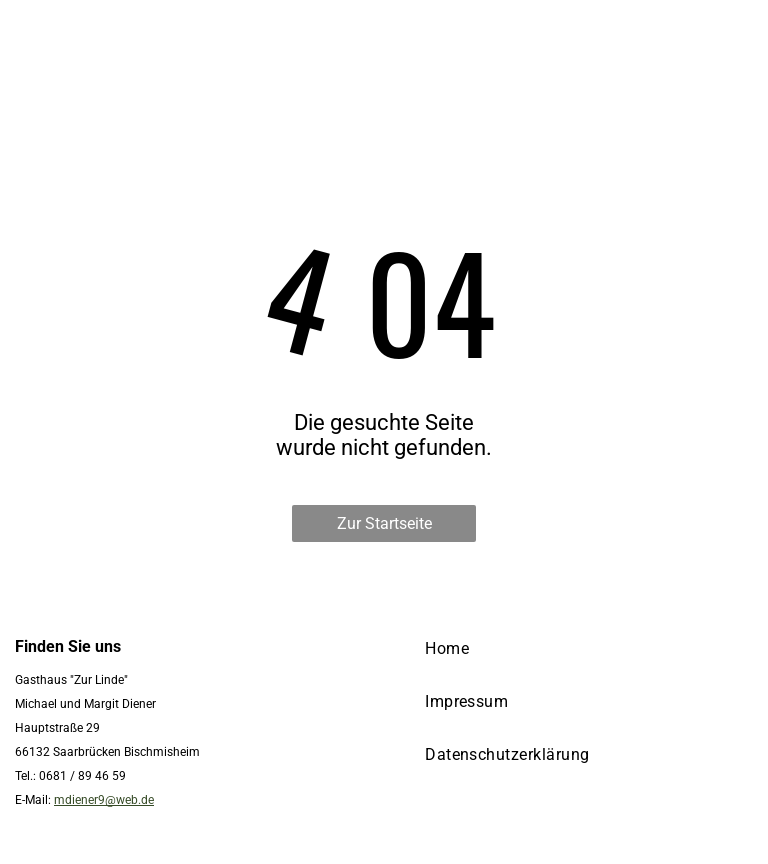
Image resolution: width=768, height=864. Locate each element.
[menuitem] (447, 648)
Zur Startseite (384, 523)
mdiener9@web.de (104, 800)
